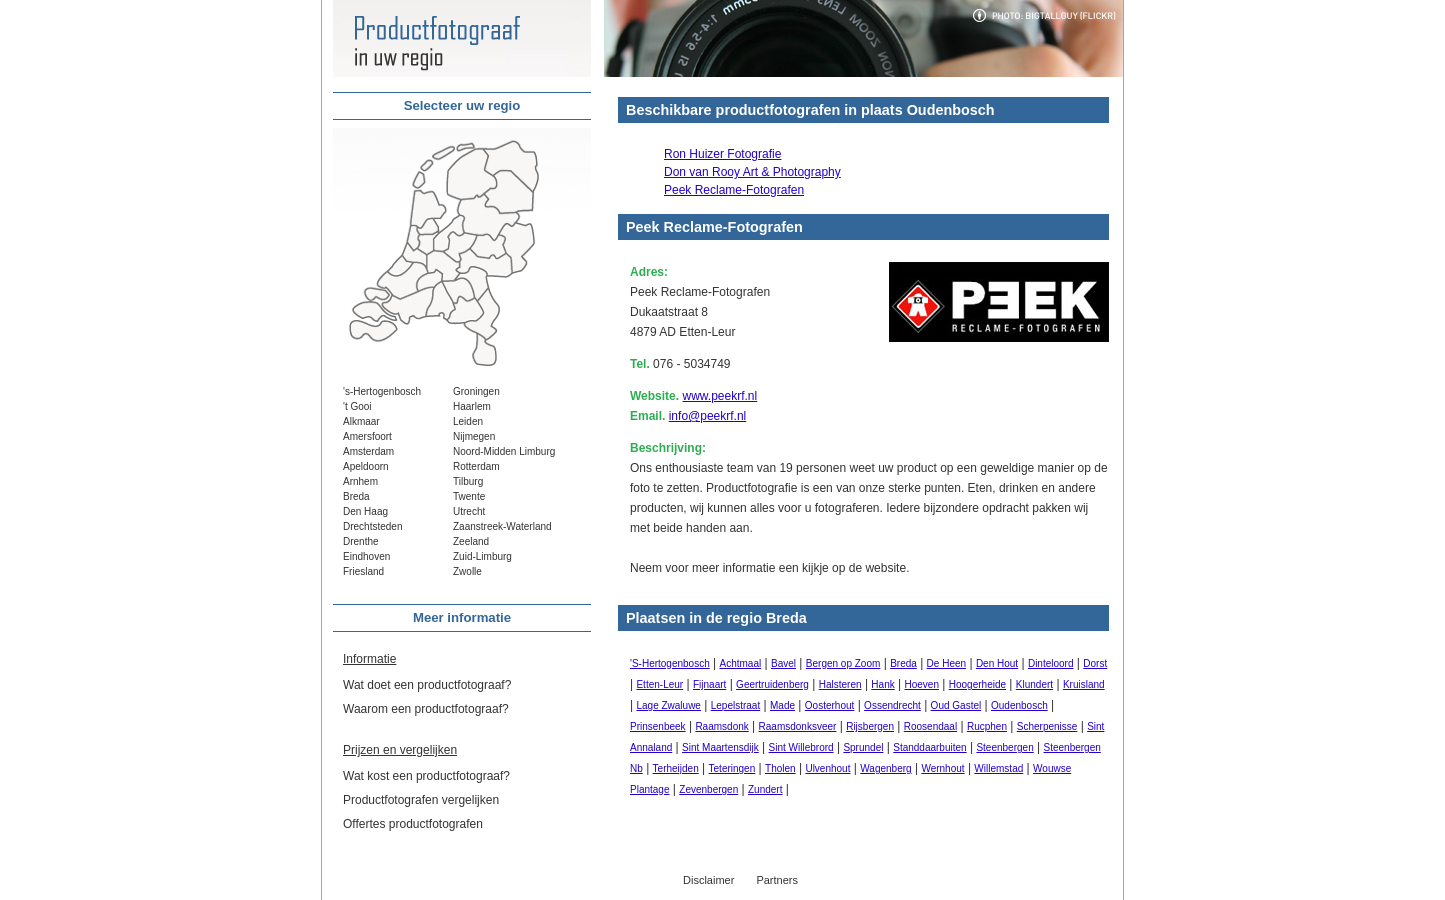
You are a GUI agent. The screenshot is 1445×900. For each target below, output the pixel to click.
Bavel (783, 663)
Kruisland (1084, 684)
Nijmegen (474, 436)
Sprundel (863, 747)
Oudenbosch (1019, 705)
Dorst (1095, 663)
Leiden (468, 421)
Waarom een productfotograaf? (426, 709)
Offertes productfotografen (413, 824)
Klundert (1034, 684)
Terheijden (676, 768)
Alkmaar (361, 421)
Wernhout (942, 768)
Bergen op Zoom (843, 663)
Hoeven (922, 684)
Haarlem (472, 406)
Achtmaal (741, 663)
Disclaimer (708, 880)
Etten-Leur (659, 684)
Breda (356, 496)
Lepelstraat (735, 705)
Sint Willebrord (801, 747)
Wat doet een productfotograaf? (427, 685)
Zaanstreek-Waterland (502, 526)
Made (782, 705)
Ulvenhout (827, 768)
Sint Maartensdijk (720, 747)
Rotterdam (476, 466)
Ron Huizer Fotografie (722, 154)
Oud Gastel (956, 705)
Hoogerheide (977, 684)
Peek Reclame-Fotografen (734, 190)
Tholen (780, 768)
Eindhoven (366, 556)
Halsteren (840, 684)
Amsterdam (368, 451)
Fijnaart (709, 684)
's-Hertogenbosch (382, 391)
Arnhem (360, 481)
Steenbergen (1004, 747)
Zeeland (471, 541)
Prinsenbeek (658, 726)
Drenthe (361, 541)
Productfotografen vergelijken (421, 800)
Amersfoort (367, 436)
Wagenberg (885, 768)
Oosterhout (829, 705)
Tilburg (468, 481)
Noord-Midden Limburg (504, 451)
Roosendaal (930, 726)
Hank (882, 684)
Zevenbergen (708, 789)
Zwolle (467, 571)
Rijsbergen (870, 726)
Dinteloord (1051, 663)
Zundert (765, 789)
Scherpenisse (1047, 726)
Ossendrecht (892, 705)
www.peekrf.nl (719, 396)
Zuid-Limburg (482, 556)
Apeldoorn (366, 466)
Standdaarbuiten (929, 747)
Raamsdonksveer (798, 726)
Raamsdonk (721, 726)
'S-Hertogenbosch (670, 663)
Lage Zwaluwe (668, 705)
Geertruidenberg (772, 684)
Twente (469, 496)
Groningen (476, 391)
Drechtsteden (372, 526)
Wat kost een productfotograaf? (426, 776)
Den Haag (365, 511)
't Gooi (357, 406)
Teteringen (732, 768)
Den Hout (997, 663)
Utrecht (469, 511)
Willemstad (998, 768)
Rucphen (987, 726)
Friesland (363, 571)
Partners (777, 880)
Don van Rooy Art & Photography (752, 172)
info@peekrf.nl (708, 416)
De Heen (946, 663)
